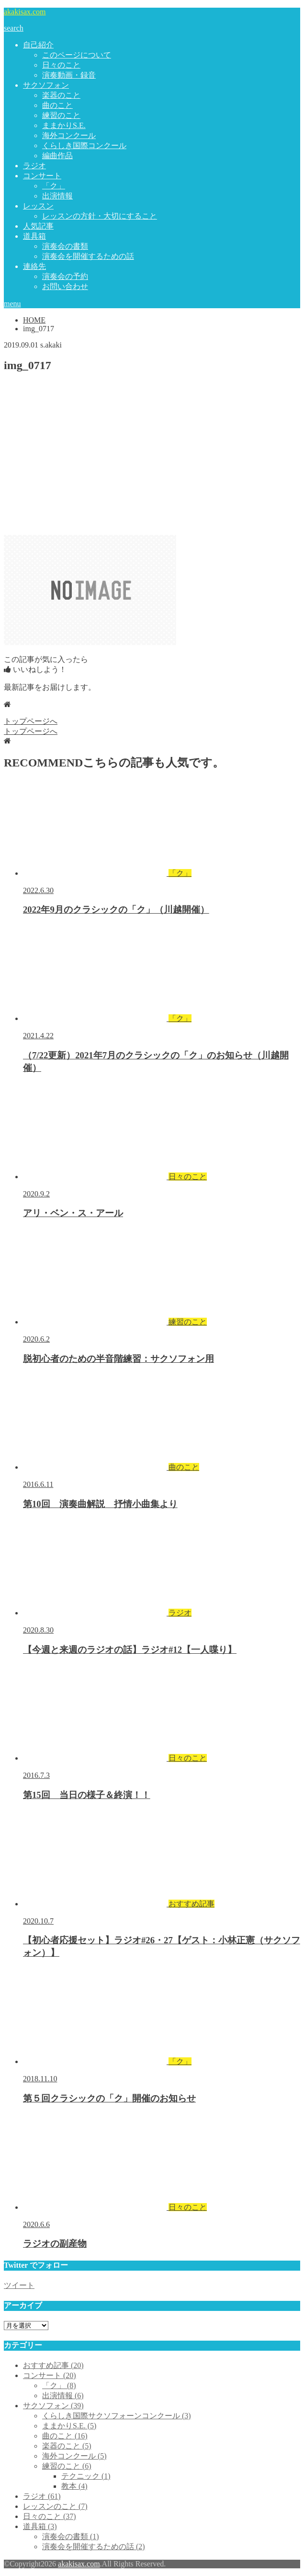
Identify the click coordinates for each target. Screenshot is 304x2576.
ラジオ (34, 166)
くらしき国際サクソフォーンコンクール (116, 2416)
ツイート (19, 2285)
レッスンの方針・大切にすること (99, 216)
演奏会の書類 (65, 246)
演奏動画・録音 (69, 75)
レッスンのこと (55, 2506)
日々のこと (61, 65)
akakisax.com (25, 12)
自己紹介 (38, 45)
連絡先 (34, 266)
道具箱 (34, 236)
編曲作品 (57, 155)
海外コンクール (69, 135)
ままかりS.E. (64, 125)
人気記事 (38, 226)
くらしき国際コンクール (84, 145)
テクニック (86, 2476)
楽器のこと (61, 95)
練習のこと (61, 115)
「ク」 (53, 186)
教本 (74, 2486)
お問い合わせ (65, 286)
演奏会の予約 (65, 276)
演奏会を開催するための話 (88, 256)
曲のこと (57, 105)
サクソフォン (46, 85)
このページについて (76, 55)
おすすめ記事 (53, 2365)
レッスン (38, 206)
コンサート (42, 176)
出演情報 (57, 196)
